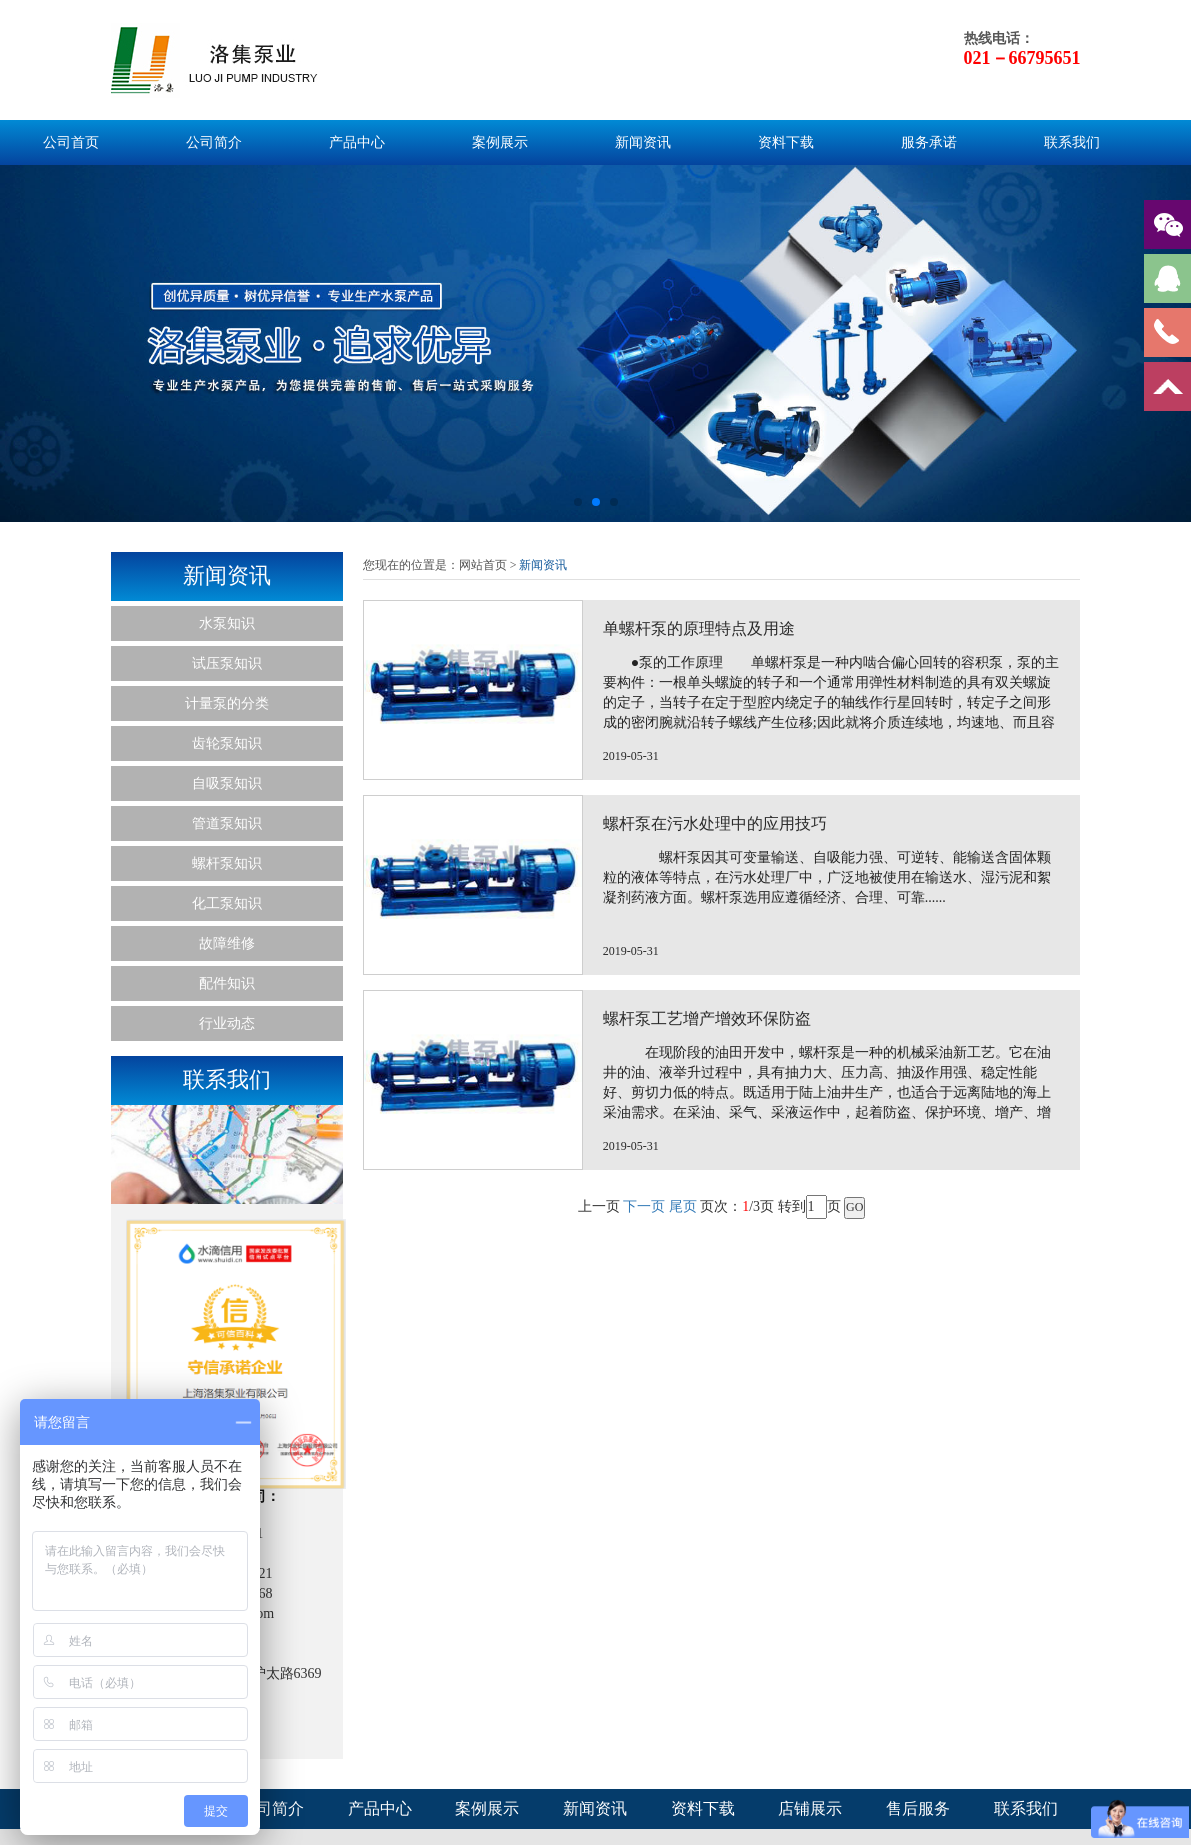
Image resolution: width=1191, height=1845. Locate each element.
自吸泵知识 (227, 783)
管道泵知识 (227, 823)
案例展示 (500, 142)
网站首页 (483, 565)
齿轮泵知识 (227, 743)
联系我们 (1072, 142)
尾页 (683, 1701)
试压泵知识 (227, 663)
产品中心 (357, 142)
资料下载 (786, 142)
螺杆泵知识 (227, 863)
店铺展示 (810, 1808)
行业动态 (227, 1023)
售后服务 (918, 1808)
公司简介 (214, 142)
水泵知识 (227, 623)
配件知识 (227, 983)
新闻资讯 (643, 142)
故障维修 (227, 943)
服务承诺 (929, 142)
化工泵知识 (227, 903)
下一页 (644, 1701)
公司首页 (71, 142)
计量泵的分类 (227, 703)
